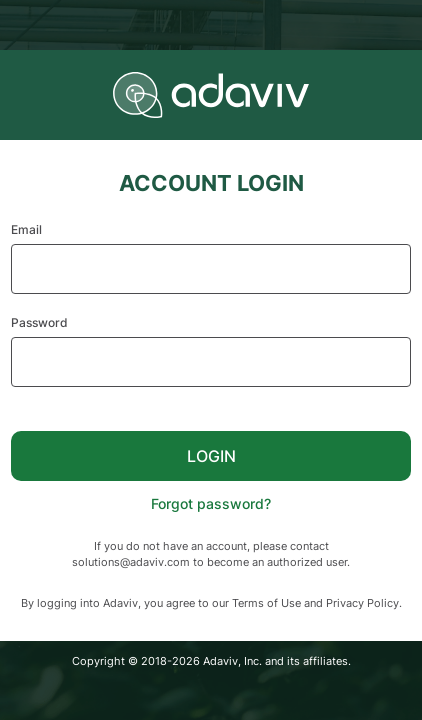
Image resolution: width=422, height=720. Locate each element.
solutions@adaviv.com (131, 562)
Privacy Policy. (364, 603)
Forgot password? (211, 503)
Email (26, 229)
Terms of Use (266, 603)
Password (39, 322)
